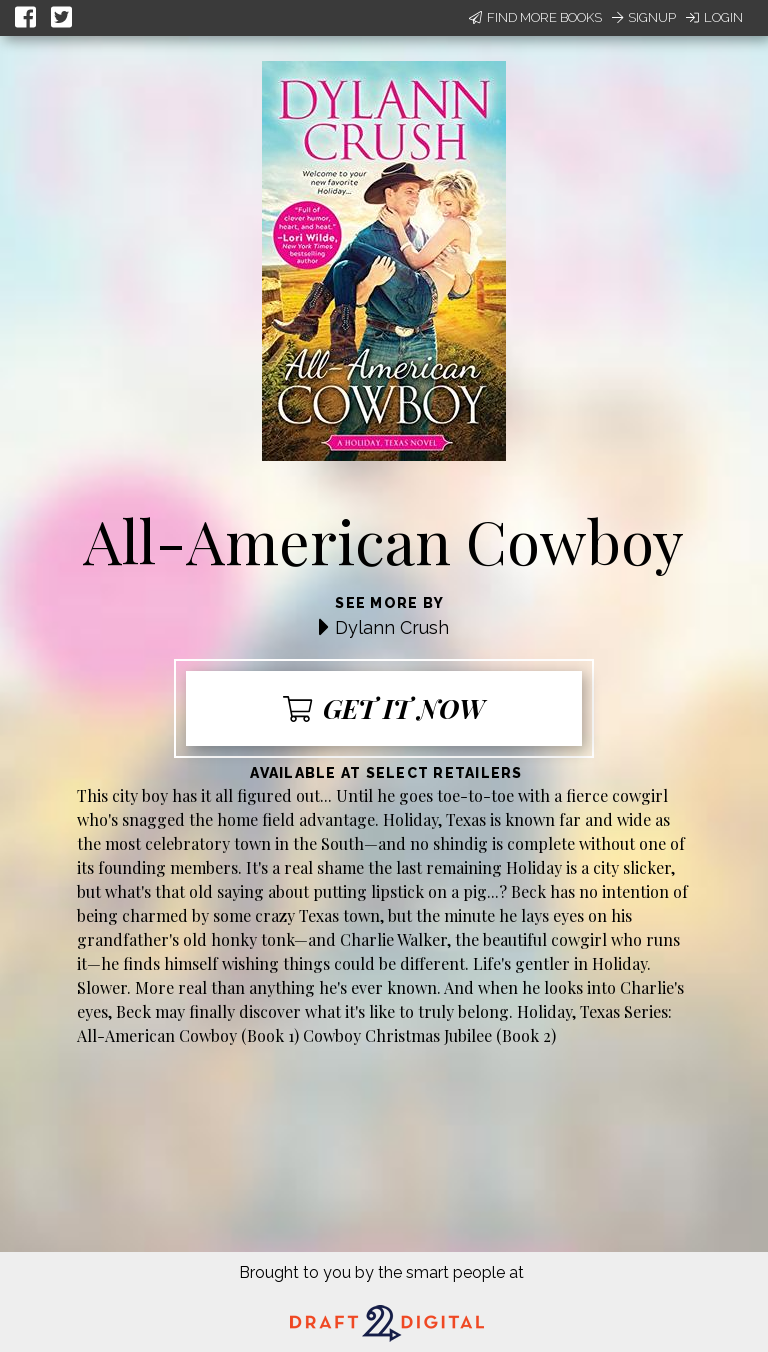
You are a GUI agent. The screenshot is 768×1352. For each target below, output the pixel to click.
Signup (644, 17)
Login (714, 17)
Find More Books (535, 17)
